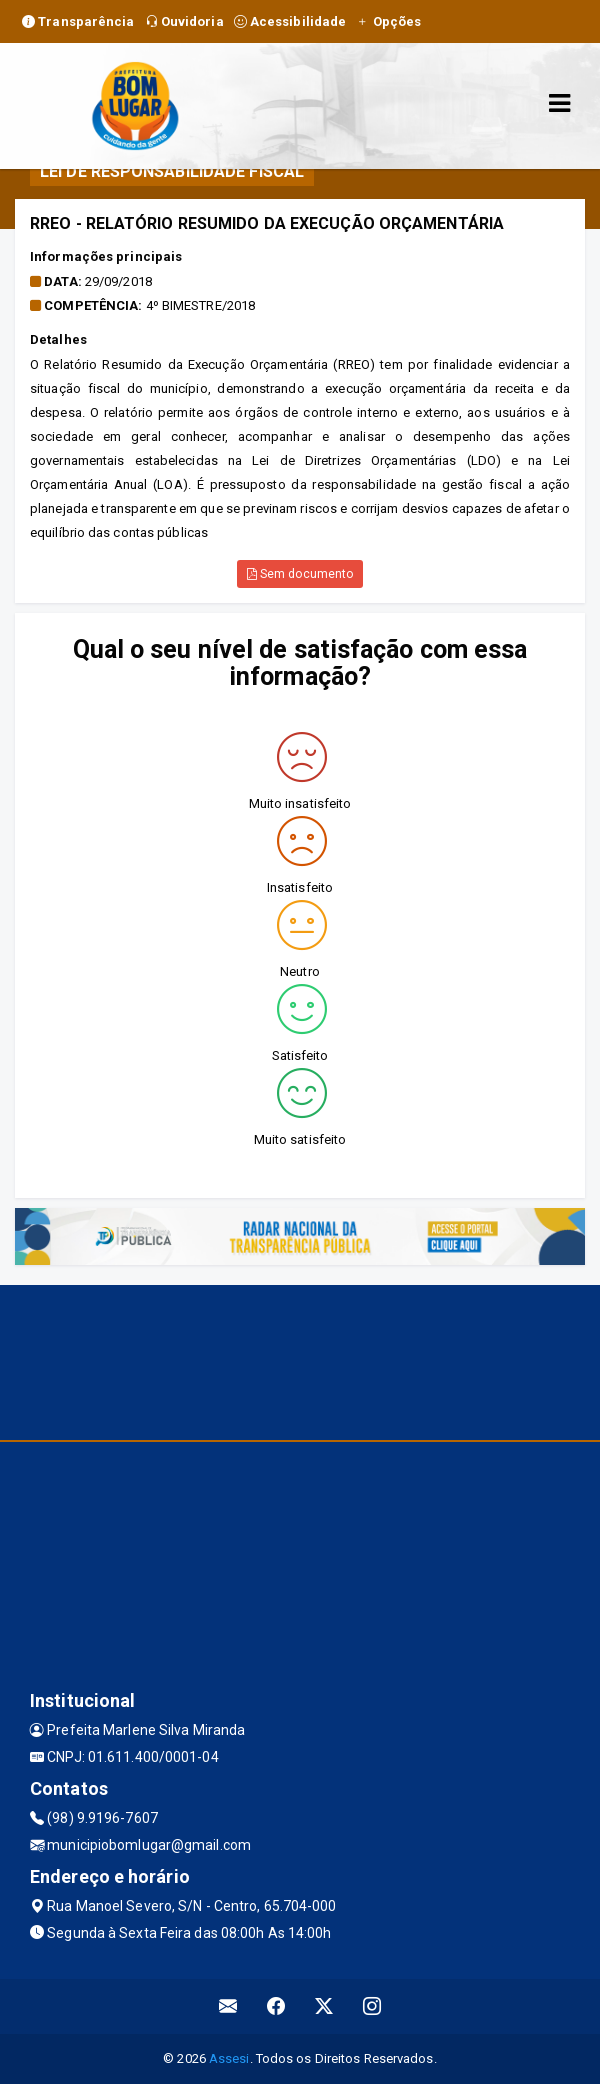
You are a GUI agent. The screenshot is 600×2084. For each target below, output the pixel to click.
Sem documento (300, 574)
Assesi (229, 2058)
